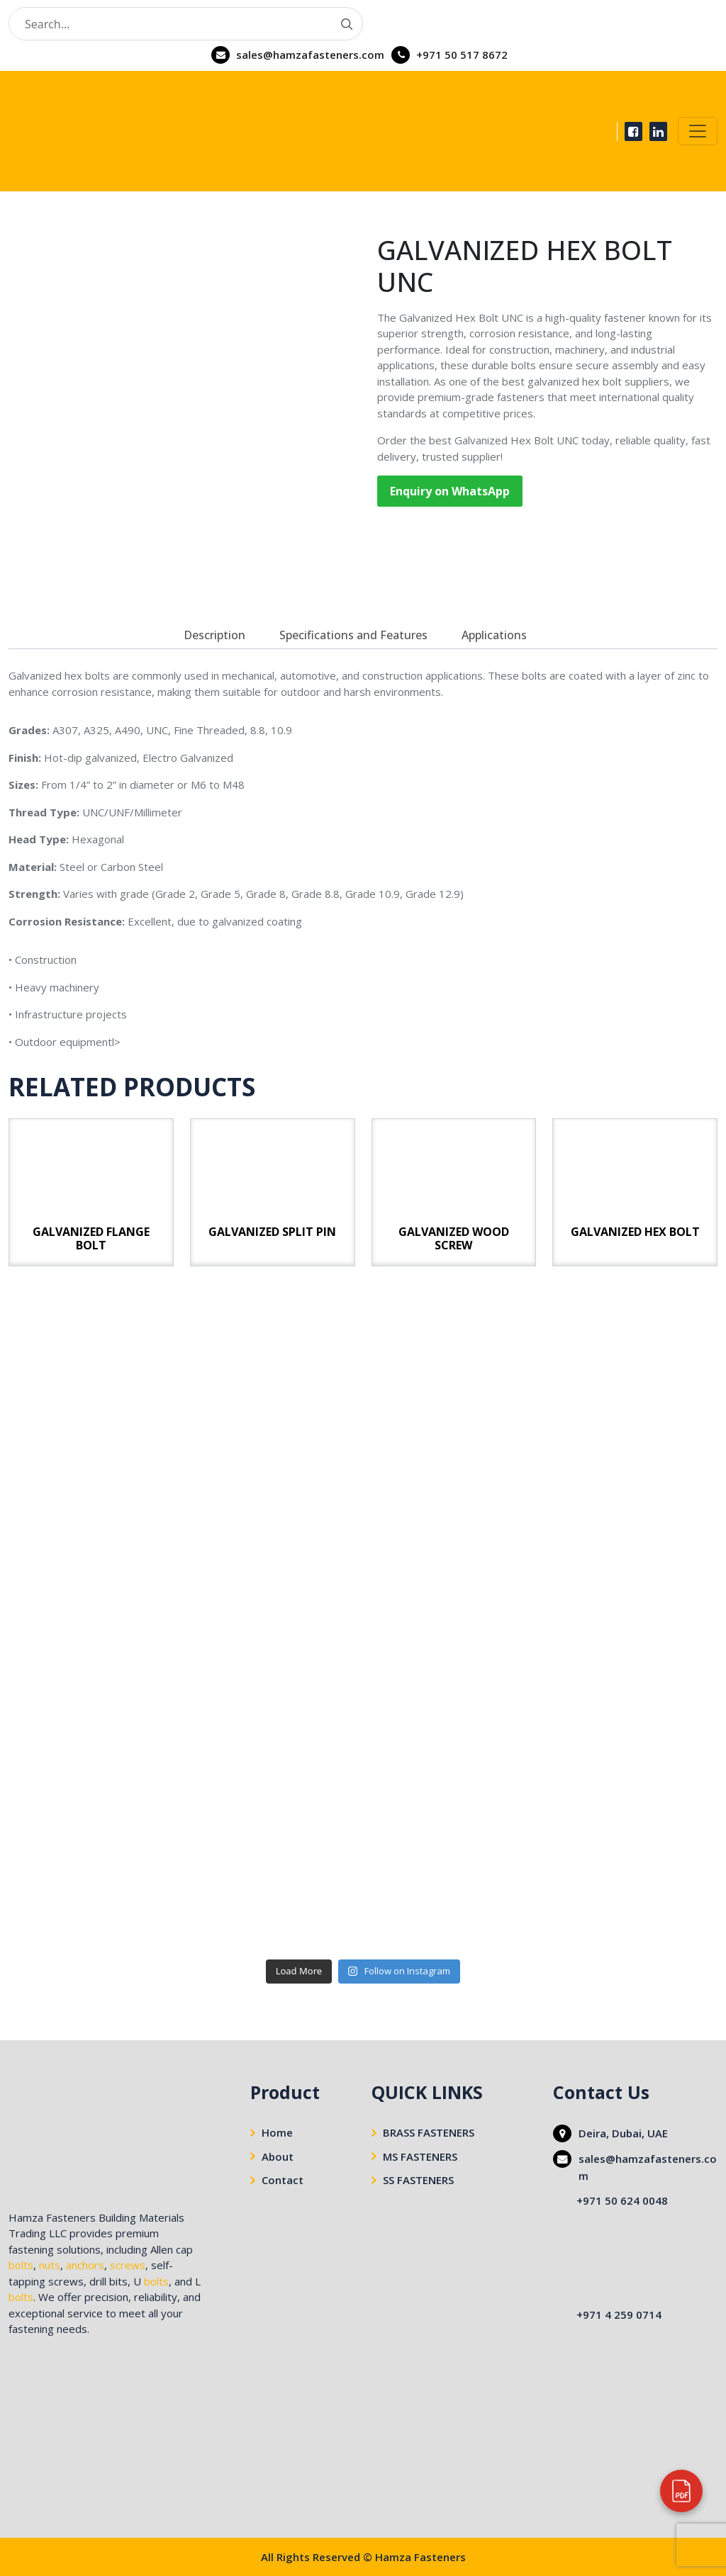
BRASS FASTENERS (428, 2132)
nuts (49, 2265)
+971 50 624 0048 (622, 2200)
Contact (282, 2180)
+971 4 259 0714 (618, 2314)
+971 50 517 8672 (462, 54)
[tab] (214, 635)
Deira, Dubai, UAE (623, 2133)
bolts (21, 2265)
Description (214, 635)
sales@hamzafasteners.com (310, 54)
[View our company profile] (681, 2491)
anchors (85, 2265)
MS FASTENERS (420, 2156)
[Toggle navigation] (697, 131)
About (278, 2156)
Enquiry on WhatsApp (450, 491)
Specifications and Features (353, 635)
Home (277, 2132)
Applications (494, 635)
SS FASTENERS (418, 2180)
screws (127, 2265)
